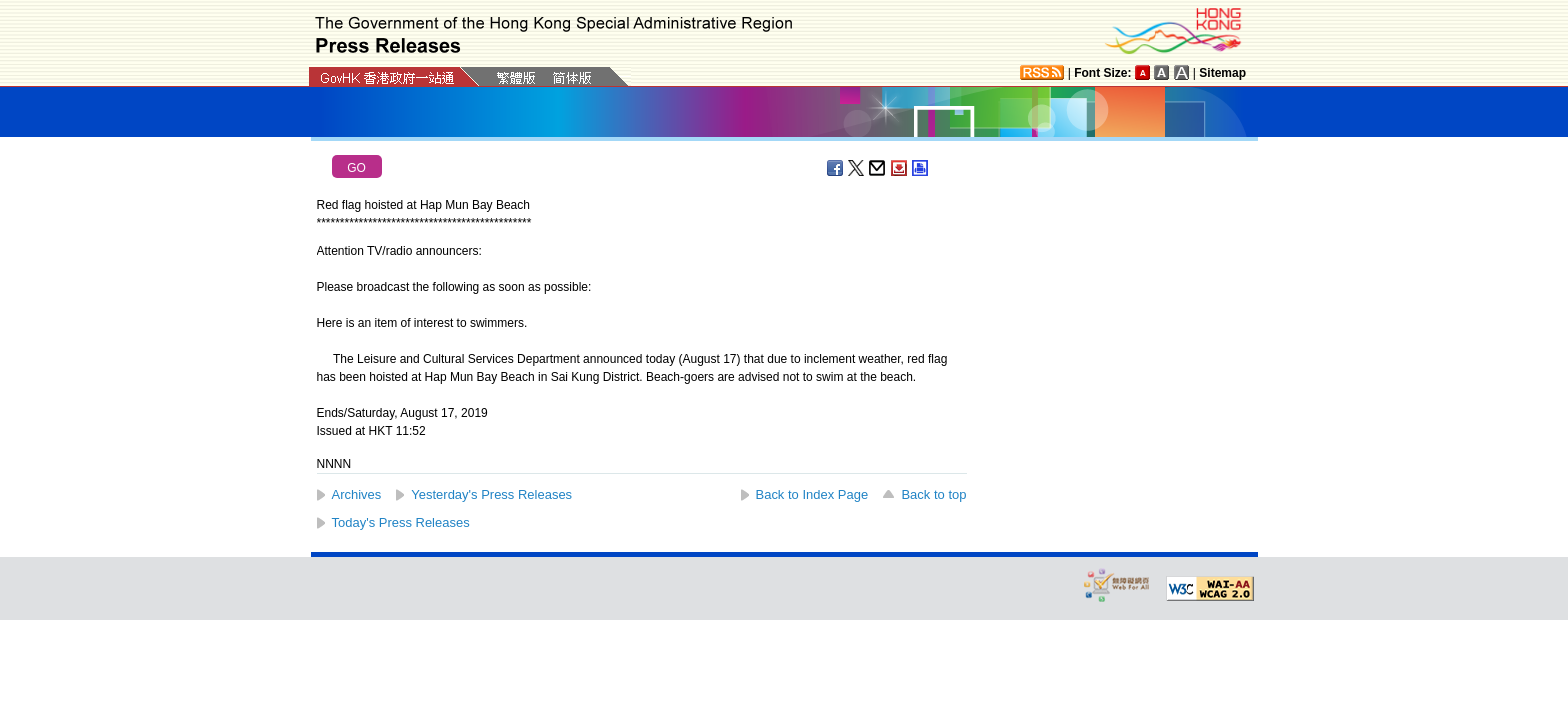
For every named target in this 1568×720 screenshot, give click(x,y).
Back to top (933, 494)
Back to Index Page (812, 494)
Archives (357, 494)
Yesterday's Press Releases (491, 494)
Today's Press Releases (401, 522)
